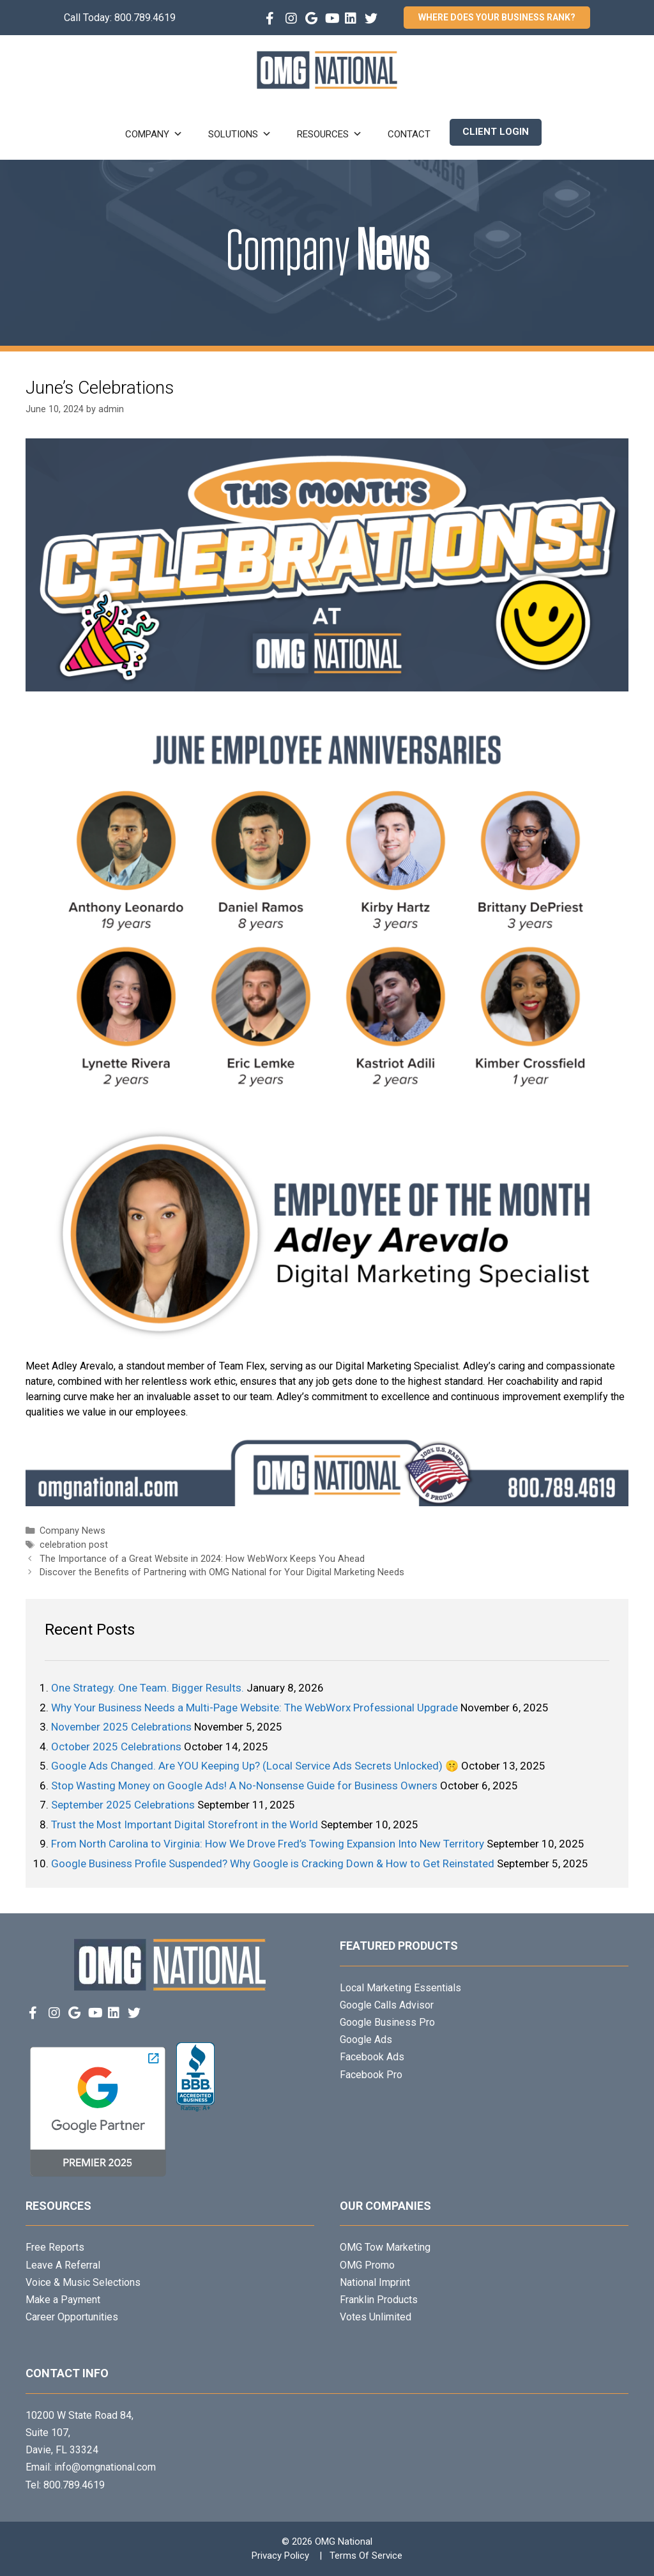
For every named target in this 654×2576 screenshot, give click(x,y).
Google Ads (366, 2039)
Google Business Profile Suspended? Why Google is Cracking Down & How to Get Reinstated (272, 1863)
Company (154, 134)
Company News (72, 1530)
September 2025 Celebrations (123, 1804)
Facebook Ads (372, 2057)
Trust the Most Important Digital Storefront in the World (184, 1824)
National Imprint (375, 2282)
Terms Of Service (366, 2555)
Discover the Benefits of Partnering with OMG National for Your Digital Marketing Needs (222, 1572)
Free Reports (55, 2247)
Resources (329, 134)
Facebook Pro (371, 2075)
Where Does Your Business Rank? (496, 17)
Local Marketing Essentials (400, 1988)
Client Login (495, 131)
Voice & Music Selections (83, 2282)
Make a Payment (63, 2300)
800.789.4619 (145, 18)
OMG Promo (367, 2265)
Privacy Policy (280, 2555)
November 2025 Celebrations (121, 1726)
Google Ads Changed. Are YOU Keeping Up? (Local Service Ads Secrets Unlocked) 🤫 (255, 1765)
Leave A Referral (63, 2265)
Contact (409, 134)
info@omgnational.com (105, 2467)
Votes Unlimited (375, 2317)
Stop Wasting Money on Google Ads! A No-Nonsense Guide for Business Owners (244, 1785)
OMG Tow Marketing (385, 2247)
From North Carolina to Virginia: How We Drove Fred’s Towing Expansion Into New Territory (267, 1843)
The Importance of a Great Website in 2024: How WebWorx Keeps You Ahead (202, 1559)
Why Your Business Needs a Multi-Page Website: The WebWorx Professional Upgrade (254, 1707)
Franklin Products (379, 2300)
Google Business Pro (387, 2022)
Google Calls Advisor (387, 2005)
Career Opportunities (72, 2317)
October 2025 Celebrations (116, 1746)
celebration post (74, 1544)
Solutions (239, 134)
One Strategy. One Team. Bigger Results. (147, 1687)
